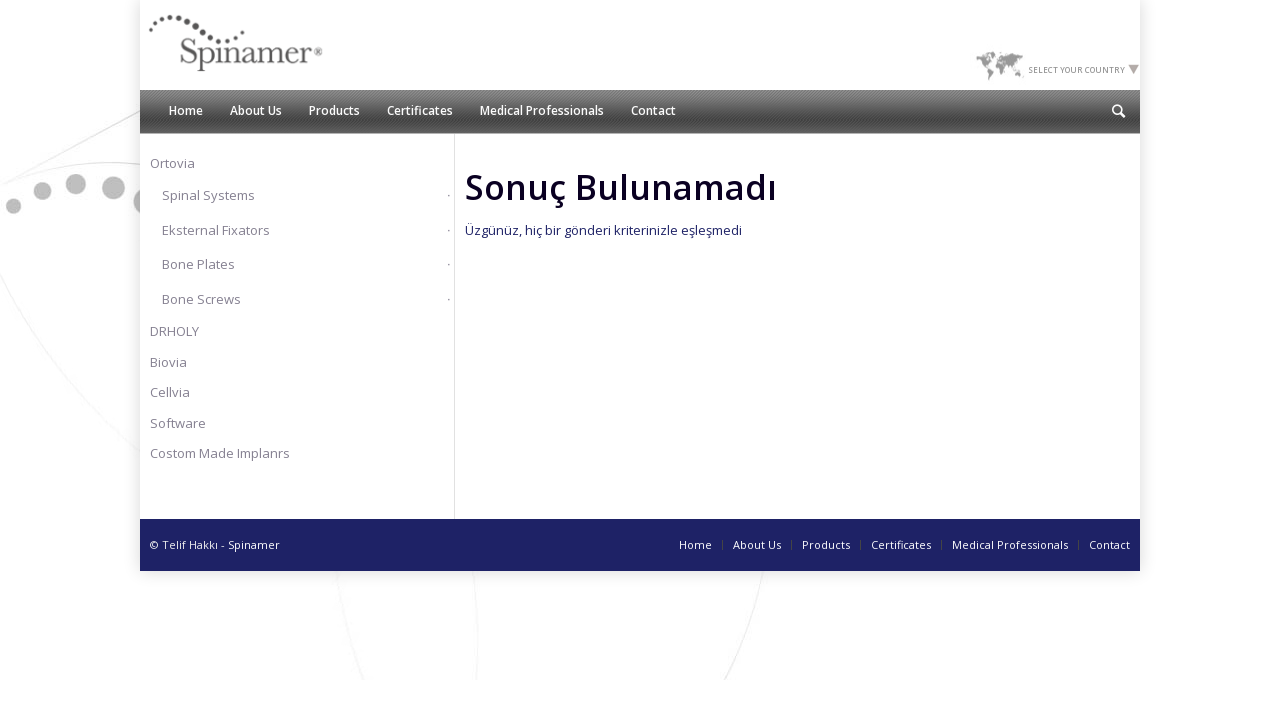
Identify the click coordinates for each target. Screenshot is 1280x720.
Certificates (901, 544)
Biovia (168, 362)
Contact (1109, 544)
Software (178, 423)
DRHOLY (174, 331)
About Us (757, 544)
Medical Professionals (1010, 544)
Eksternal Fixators (216, 230)
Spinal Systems (208, 195)
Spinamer (254, 544)
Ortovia (172, 163)
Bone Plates (198, 264)
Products (826, 544)
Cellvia (170, 392)
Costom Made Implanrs (220, 453)
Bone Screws (201, 299)
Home (695, 544)
